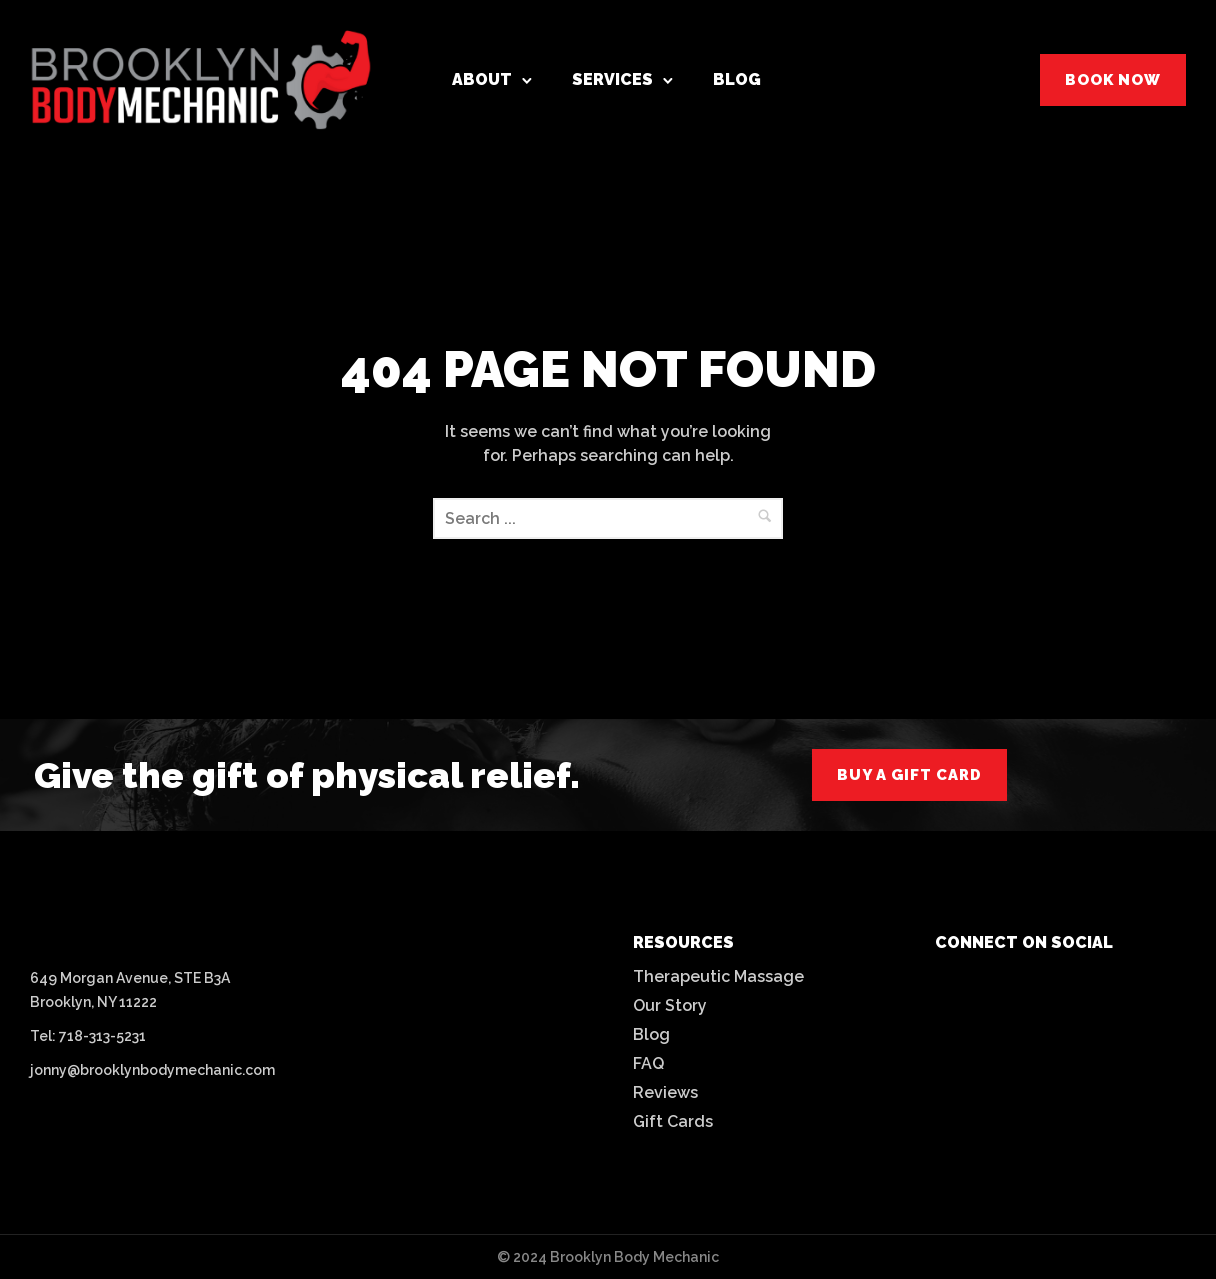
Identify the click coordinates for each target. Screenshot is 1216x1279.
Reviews (665, 1092)
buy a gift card (909, 775)
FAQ (648, 1063)
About (482, 79)
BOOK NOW (1113, 80)
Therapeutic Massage (718, 976)
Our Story (670, 1005)
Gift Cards (673, 1121)
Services (612, 79)
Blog (737, 79)
